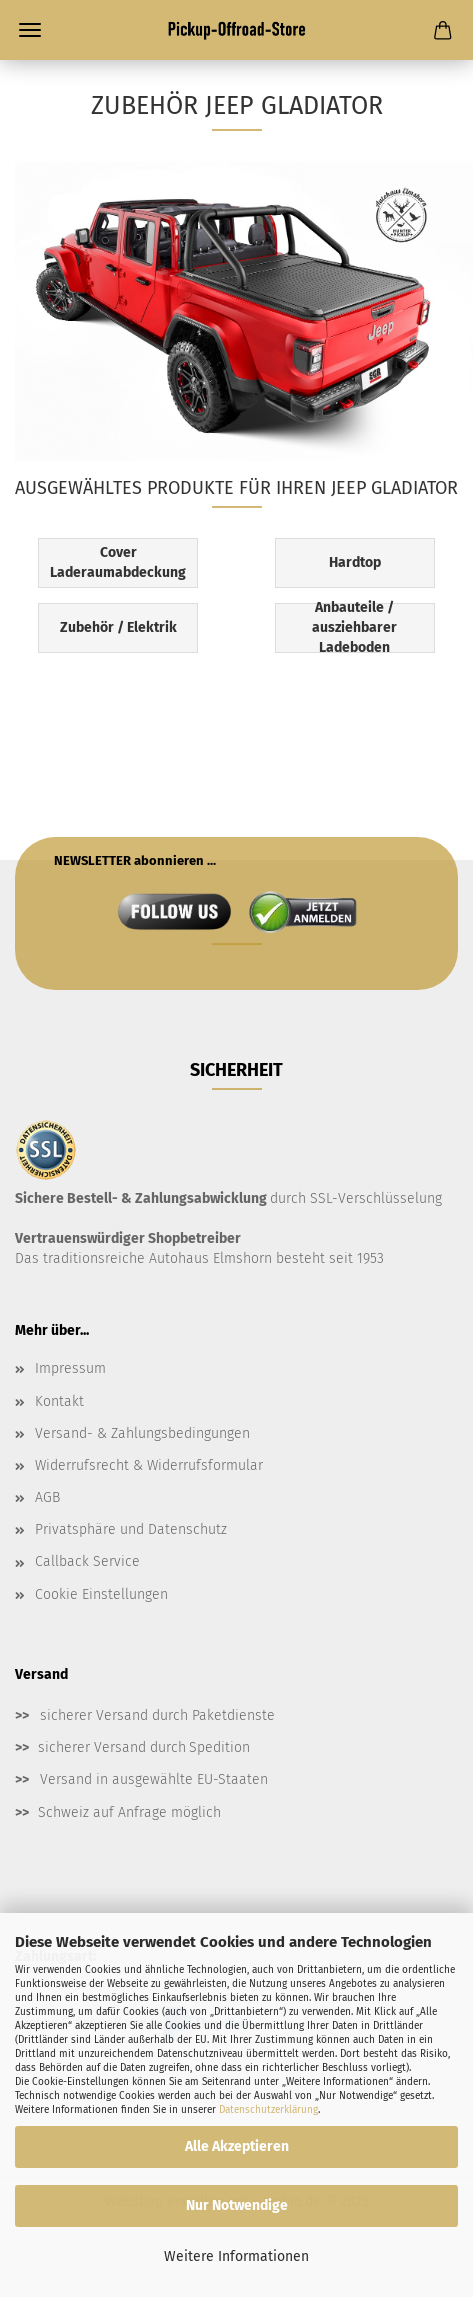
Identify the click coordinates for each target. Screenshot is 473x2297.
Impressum (70, 1368)
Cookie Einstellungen (101, 1594)
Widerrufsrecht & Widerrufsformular (149, 1465)
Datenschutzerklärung (268, 2110)
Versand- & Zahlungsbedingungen (142, 1433)
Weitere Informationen (236, 2256)
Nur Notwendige (237, 2205)
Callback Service (87, 1561)
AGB (47, 1497)
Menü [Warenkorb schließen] (30, 30)
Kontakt (59, 1401)
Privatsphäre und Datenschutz (131, 1529)
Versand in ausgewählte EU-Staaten (154, 1779)
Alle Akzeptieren (237, 2146)
